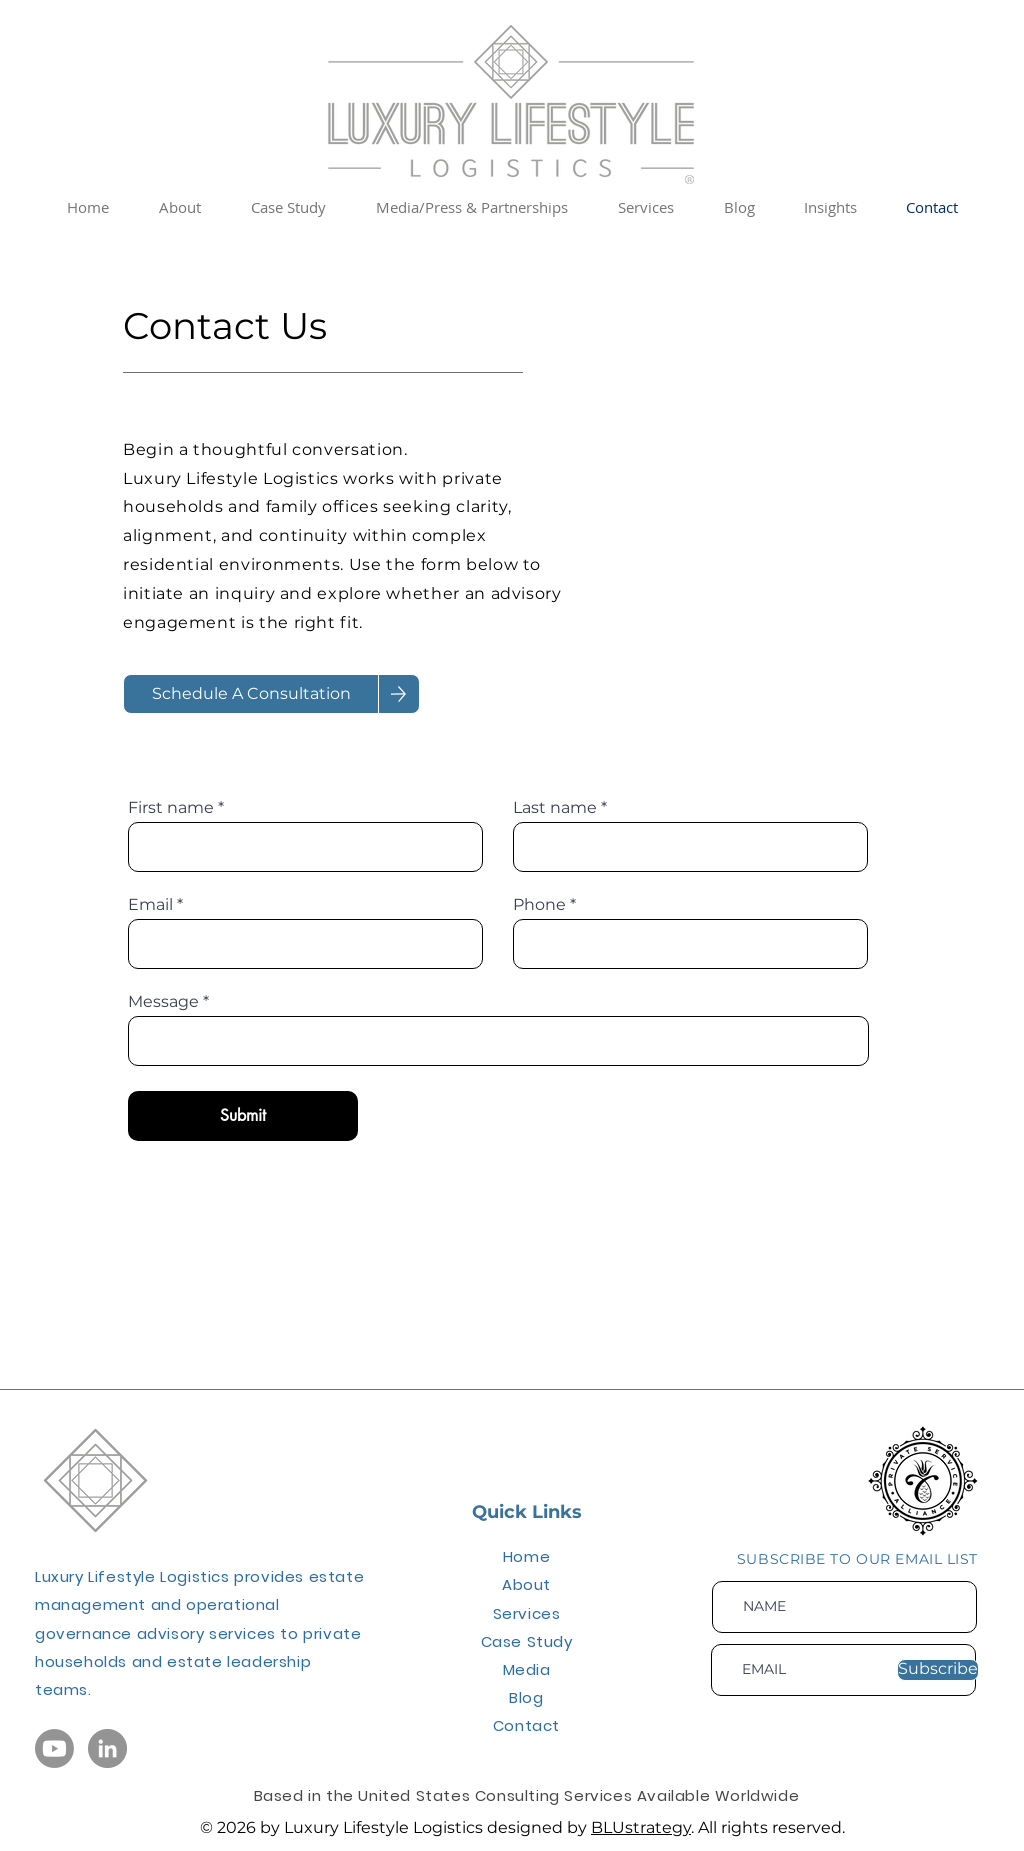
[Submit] (243, 1116)
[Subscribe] (938, 1670)
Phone (539, 905)
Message (163, 1002)
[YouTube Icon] (54, 1748)
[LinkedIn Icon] (107, 1748)
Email (150, 905)
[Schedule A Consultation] (251, 694)
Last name (555, 808)
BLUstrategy (641, 1827)
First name (171, 808)
